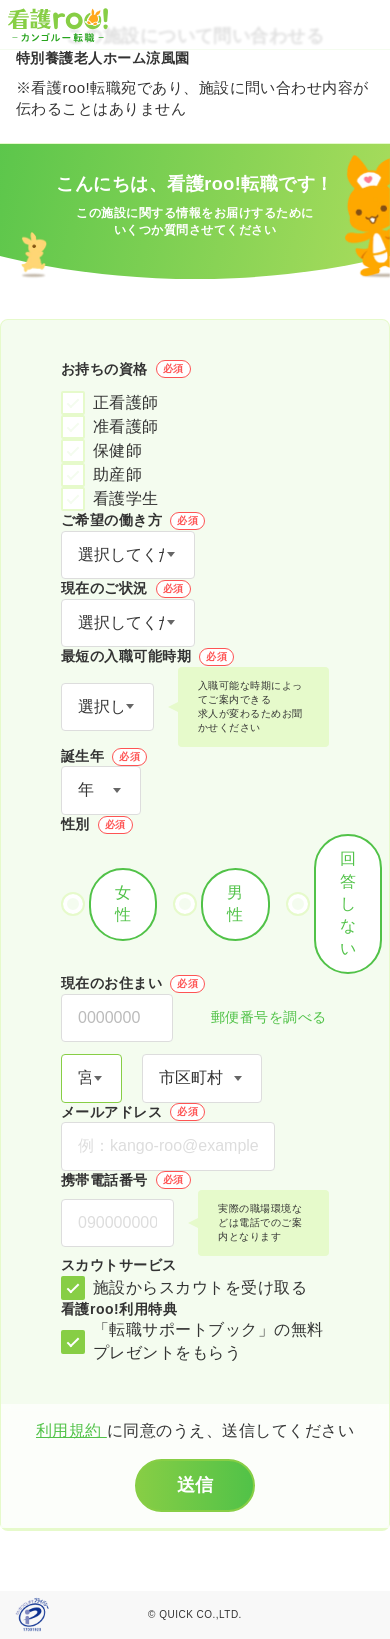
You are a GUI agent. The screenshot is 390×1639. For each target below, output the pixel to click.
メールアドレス (133, 1112)
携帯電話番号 (126, 1180)
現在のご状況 (126, 589)
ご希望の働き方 (133, 521)
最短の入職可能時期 (147, 657)
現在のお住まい (133, 984)
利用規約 (71, 1430)
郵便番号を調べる (258, 1018)
